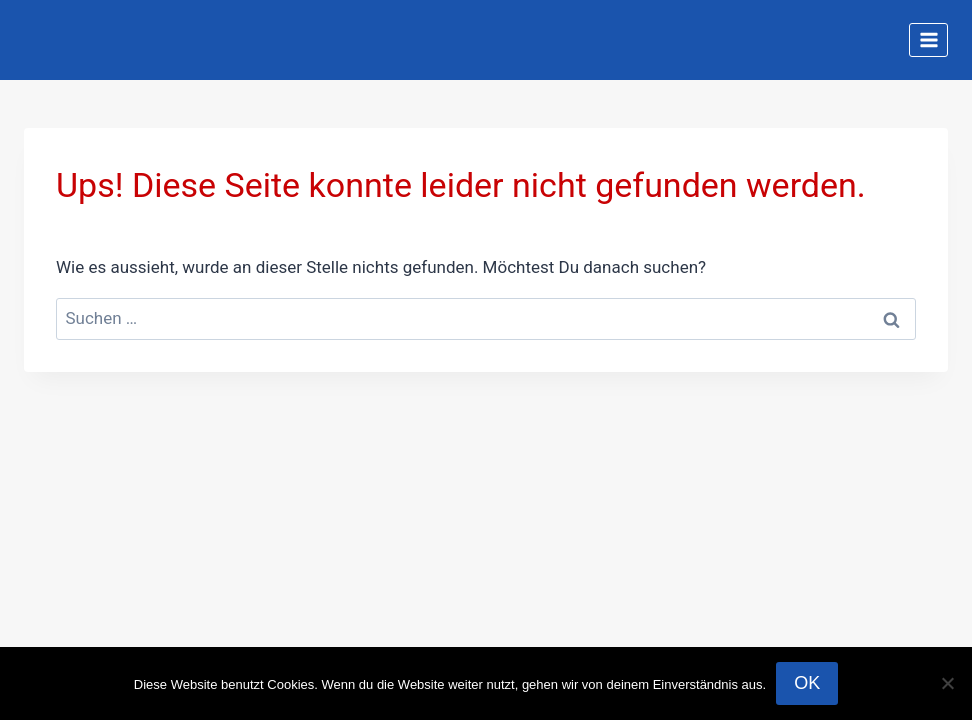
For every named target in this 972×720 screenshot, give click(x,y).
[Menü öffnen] (928, 39)
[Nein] (947, 683)
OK (807, 683)
